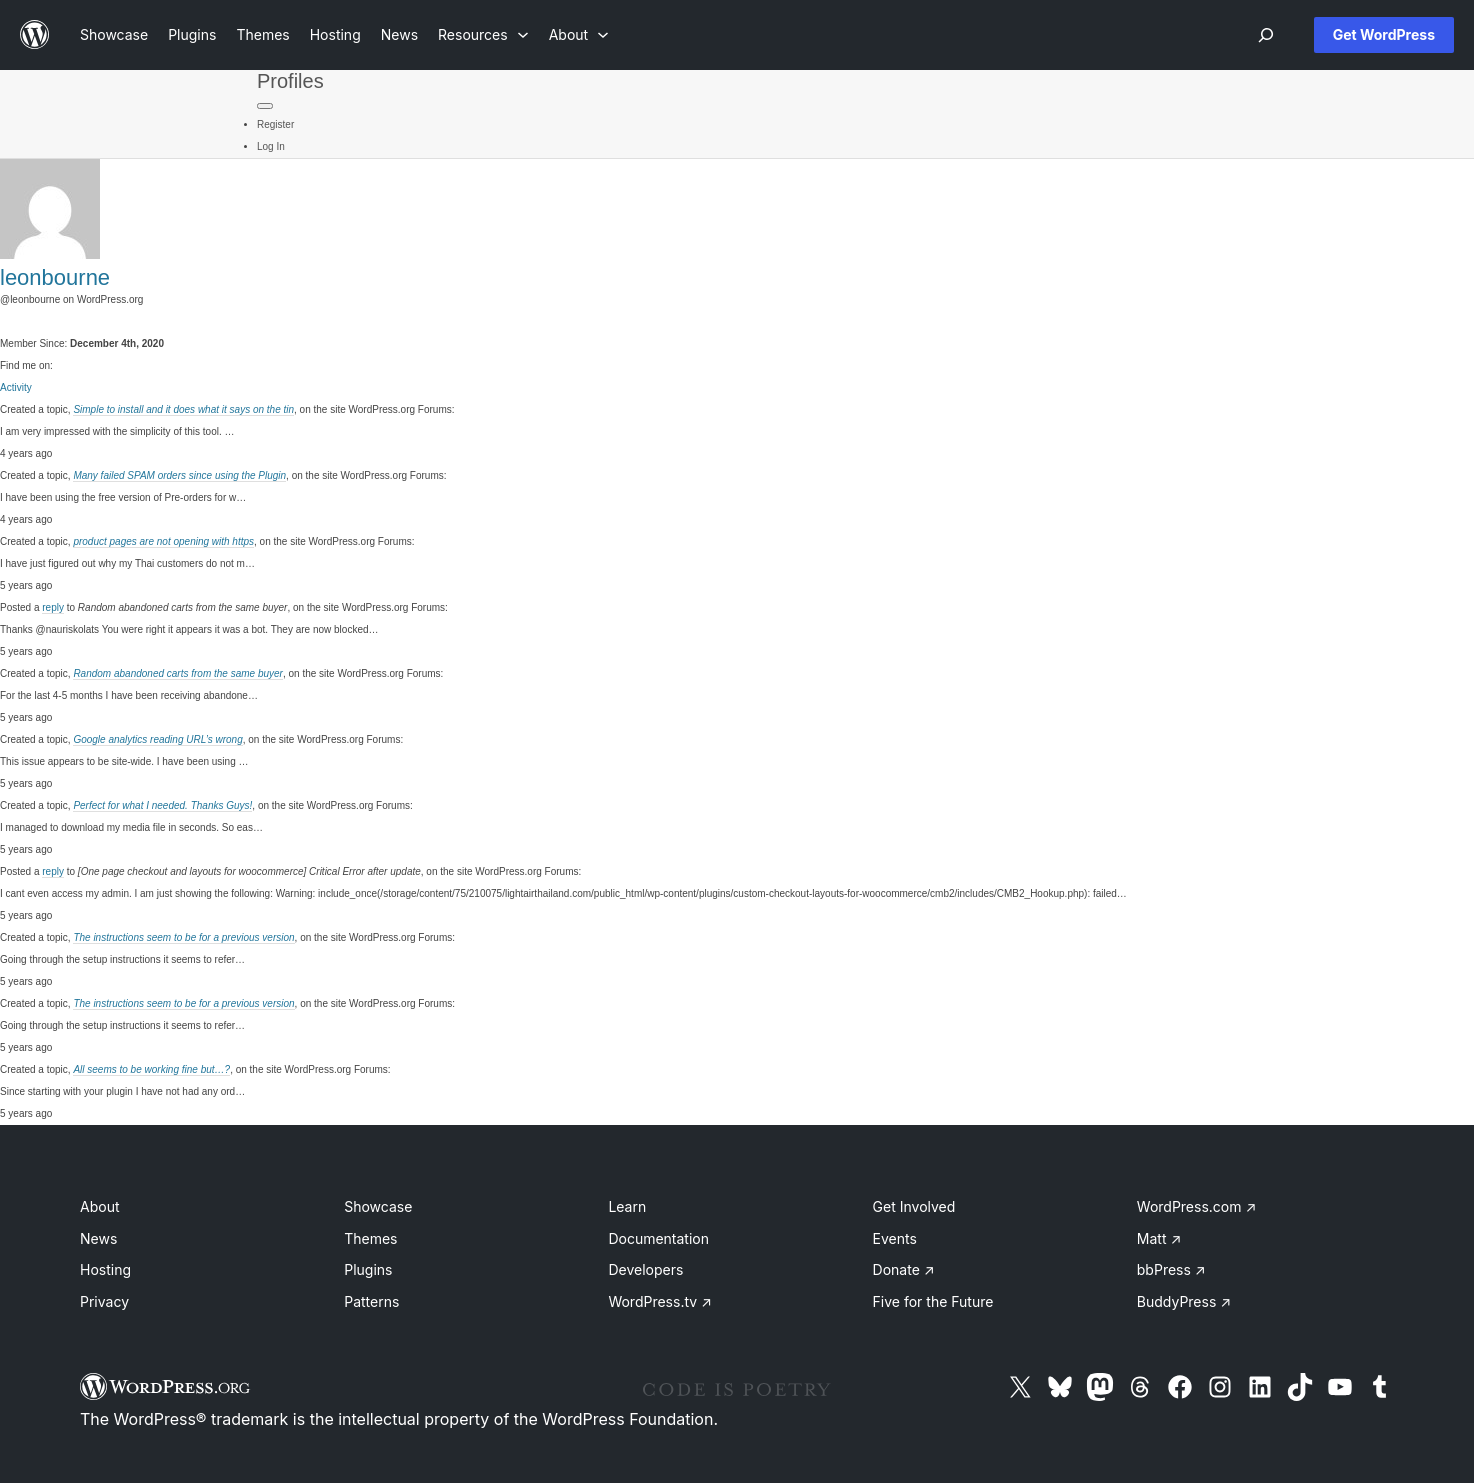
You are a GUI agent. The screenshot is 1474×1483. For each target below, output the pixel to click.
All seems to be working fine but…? (151, 1069)
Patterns (371, 1301)
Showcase (378, 1206)
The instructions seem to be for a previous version (183, 937)
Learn (627, 1206)
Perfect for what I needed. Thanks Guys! (162, 805)
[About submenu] (579, 34)
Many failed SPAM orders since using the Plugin (179, 475)
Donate (904, 1269)
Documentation (658, 1238)
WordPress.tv (660, 1301)
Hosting (105, 1269)
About (99, 1206)
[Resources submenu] (483, 34)
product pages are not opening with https (163, 541)
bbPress (1171, 1269)
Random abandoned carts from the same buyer (178, 673)
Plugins (368, 1269)
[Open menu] (1266, 35)
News (98, 1238)
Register (275, 124)
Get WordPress (1384, 34)
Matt (1159, 1238)
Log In (271, 146)
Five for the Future (933, 1301)
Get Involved (914, 1206)
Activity (16, 387)
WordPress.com (1197, 1206)
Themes (370, 1238)
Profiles (290, 81)
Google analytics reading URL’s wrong (157, 739)
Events (895, 1238)
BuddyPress (1184, 1301)
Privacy (104, 1301)
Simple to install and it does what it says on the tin (183, 409)
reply (53, 607)
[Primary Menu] (265, 106)
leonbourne (55, 277)
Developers (645, 1269)
